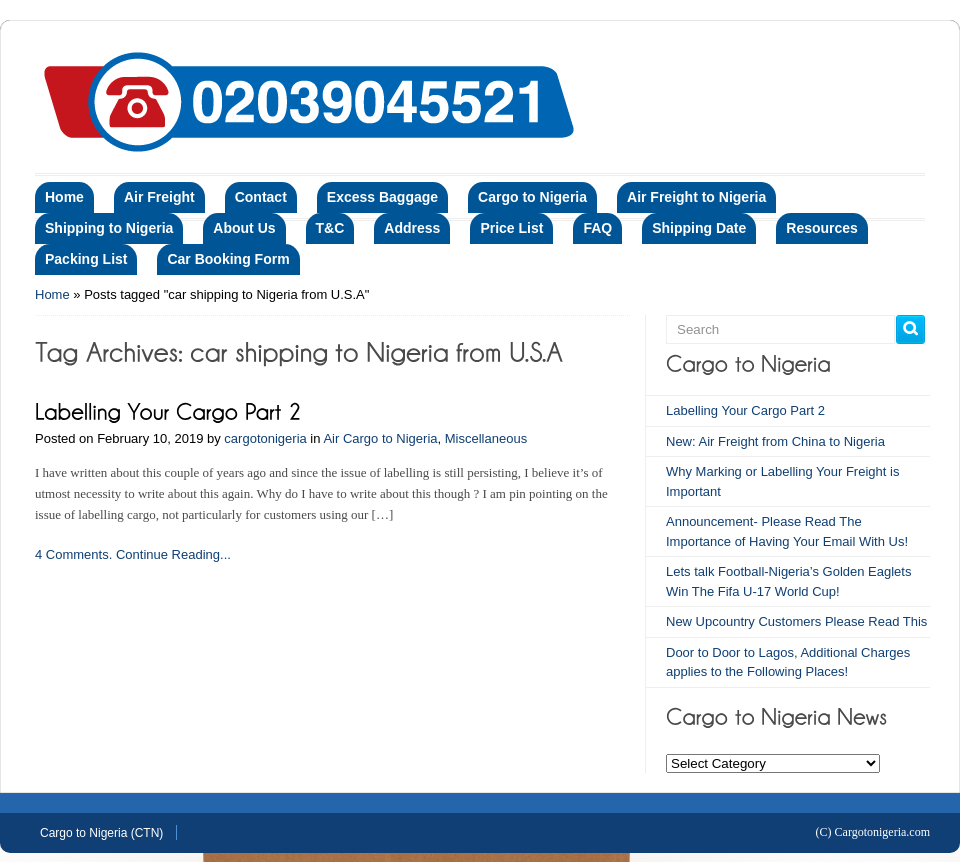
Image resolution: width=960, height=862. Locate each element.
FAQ (597, 228)
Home (64, 197)
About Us (244, 228)
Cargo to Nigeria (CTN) (101, 833)
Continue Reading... (173, 554)
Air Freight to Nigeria (696, 197)
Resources (822, 228)
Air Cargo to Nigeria (380, 438)
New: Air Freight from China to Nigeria (775, 441)
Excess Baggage (382, 197)
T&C (330, 228)
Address (412, 228)
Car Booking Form (228, 259)
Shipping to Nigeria (109, 228)
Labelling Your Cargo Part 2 (745, 410)
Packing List (86, 259)
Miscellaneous (486, 438)
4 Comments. (73, 554)
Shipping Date (699, 228)
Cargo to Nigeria (532, 197)
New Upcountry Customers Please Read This (796, 621)
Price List (511, 228)
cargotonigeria (265, 438)
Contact (261, 197)
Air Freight (159, 197)
